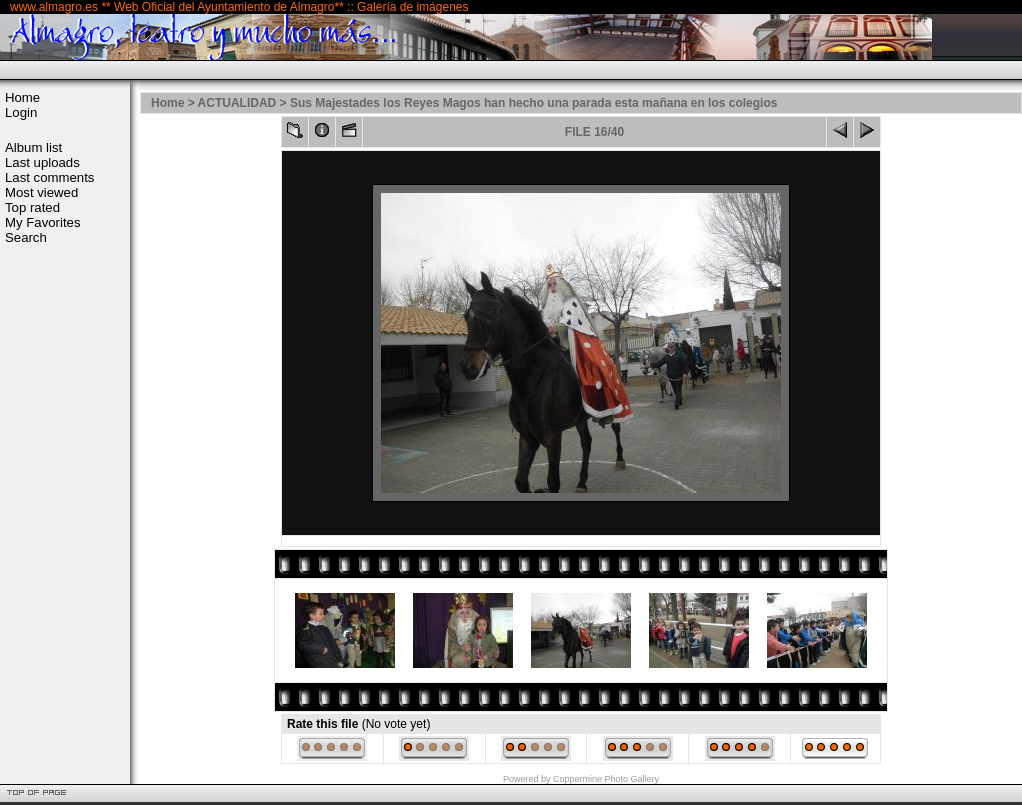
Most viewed (41, 192)
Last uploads (42, 162)
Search (26, 237)
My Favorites (42, 222)
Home (22, 97)
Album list (33, 147)
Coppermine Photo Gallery (606, 779)
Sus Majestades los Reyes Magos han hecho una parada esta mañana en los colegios (534, 103)
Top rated (32, 207)
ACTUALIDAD (237, 103)
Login (21, 112)
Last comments (49, 177)
